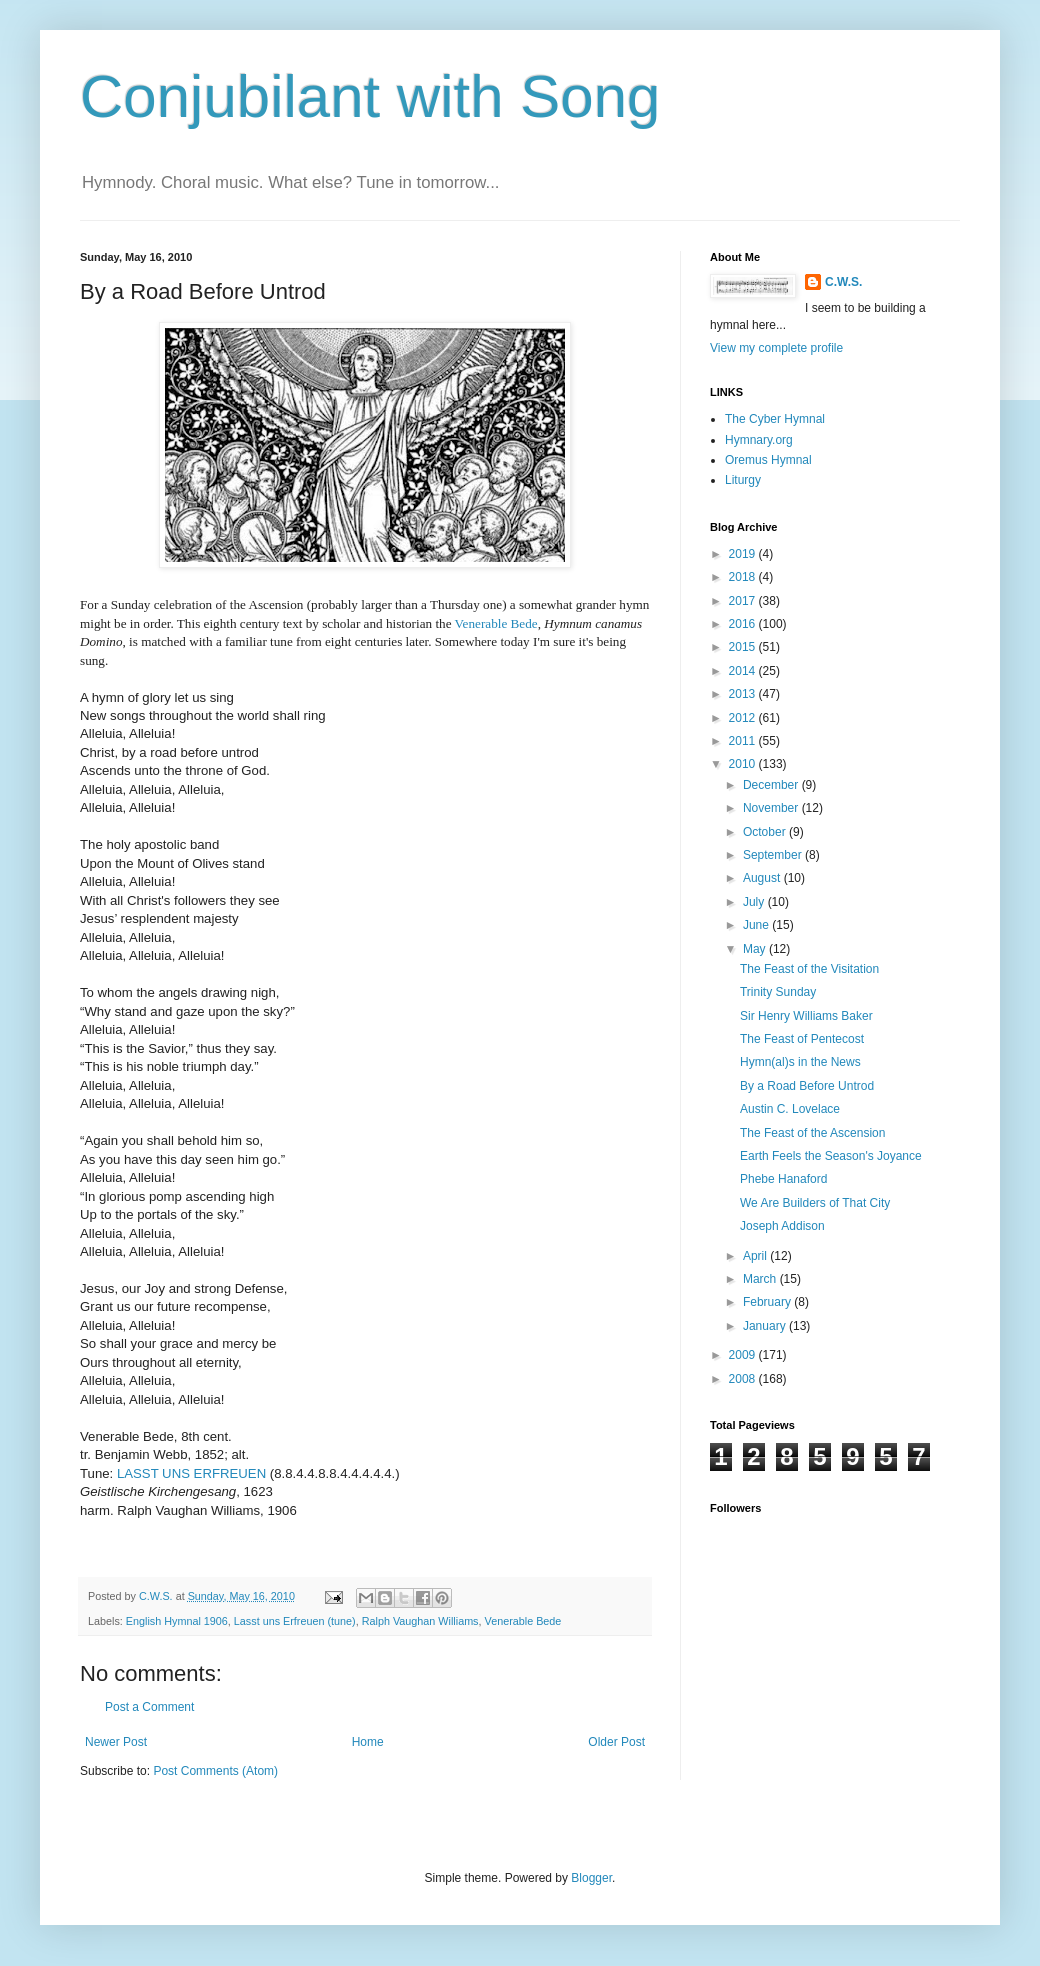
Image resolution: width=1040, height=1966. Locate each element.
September (774, 855)
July (755, 902)
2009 (744, 1355)
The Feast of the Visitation (809, 969)
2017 (744, 601)
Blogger (591, 1878)
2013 (744, 694)
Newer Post (116, 1742)
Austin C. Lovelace (790, 1109)
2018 (744, 577)
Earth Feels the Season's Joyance (831, 1156)
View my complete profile (776, 348)
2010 (744, 764)
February (768, 1302)
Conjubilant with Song (370, 96)
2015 (744, 647)
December (772, 785)
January (766, 1326)
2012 (744, 718)
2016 (744, 624)
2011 (744, 741)
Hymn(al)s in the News (800, 1062)
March (761, 1279)
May (756, 949)
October (766, 832)
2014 (744, 671)
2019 (744, 554)
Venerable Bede (523, 1621)
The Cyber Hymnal (775, 419)
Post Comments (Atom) (215, 1771)
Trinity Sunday (778, 992)
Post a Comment (149, 1707)
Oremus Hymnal (768, 460)
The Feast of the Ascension (812, 1133)
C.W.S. (843, 282)
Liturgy (743, 480)
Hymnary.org (759, 440)
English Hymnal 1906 (177, 1621)
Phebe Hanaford (783, 1179)
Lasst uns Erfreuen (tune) (295, 1621)
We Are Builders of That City (815, 1203)
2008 (744, 1379)
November (772, 808)
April (756, 1256)
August (763, 878)
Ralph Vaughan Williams (420, 1621)
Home (368, 1742)
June (757, 925)
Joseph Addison (782, 1226)
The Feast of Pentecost (802, 1039)
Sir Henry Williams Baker (806, 1016)
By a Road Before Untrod (807, 1086)
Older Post (616, 1742)
